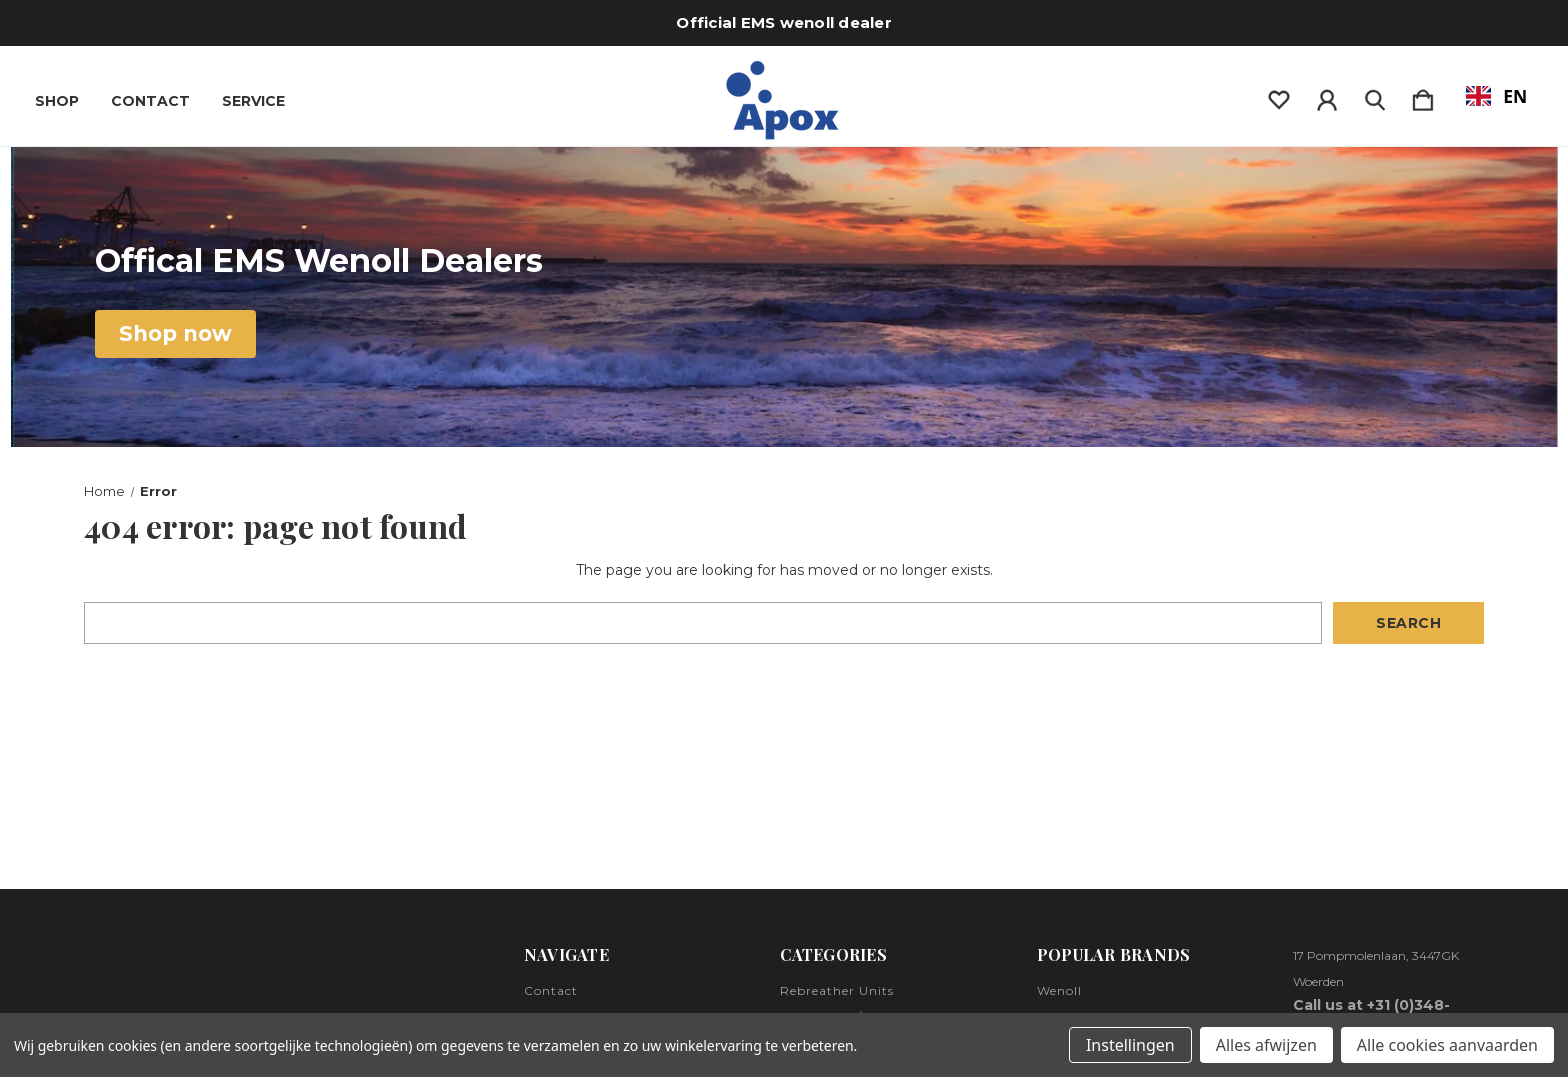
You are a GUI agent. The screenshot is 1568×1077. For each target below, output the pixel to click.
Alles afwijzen (1266, 1045)
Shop (57, 101)
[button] (175, 334)
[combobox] (1496, 96)
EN (1497, 96)
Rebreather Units (837, 990)
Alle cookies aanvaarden (1447, 1045)
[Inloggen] (1327, 96)
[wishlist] (1279, 96)
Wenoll (1059, 990)
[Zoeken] (1375, 96)
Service (253, 101)
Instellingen (1130, 1045)
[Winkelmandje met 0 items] (1423, 96)
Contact (150, 101)
